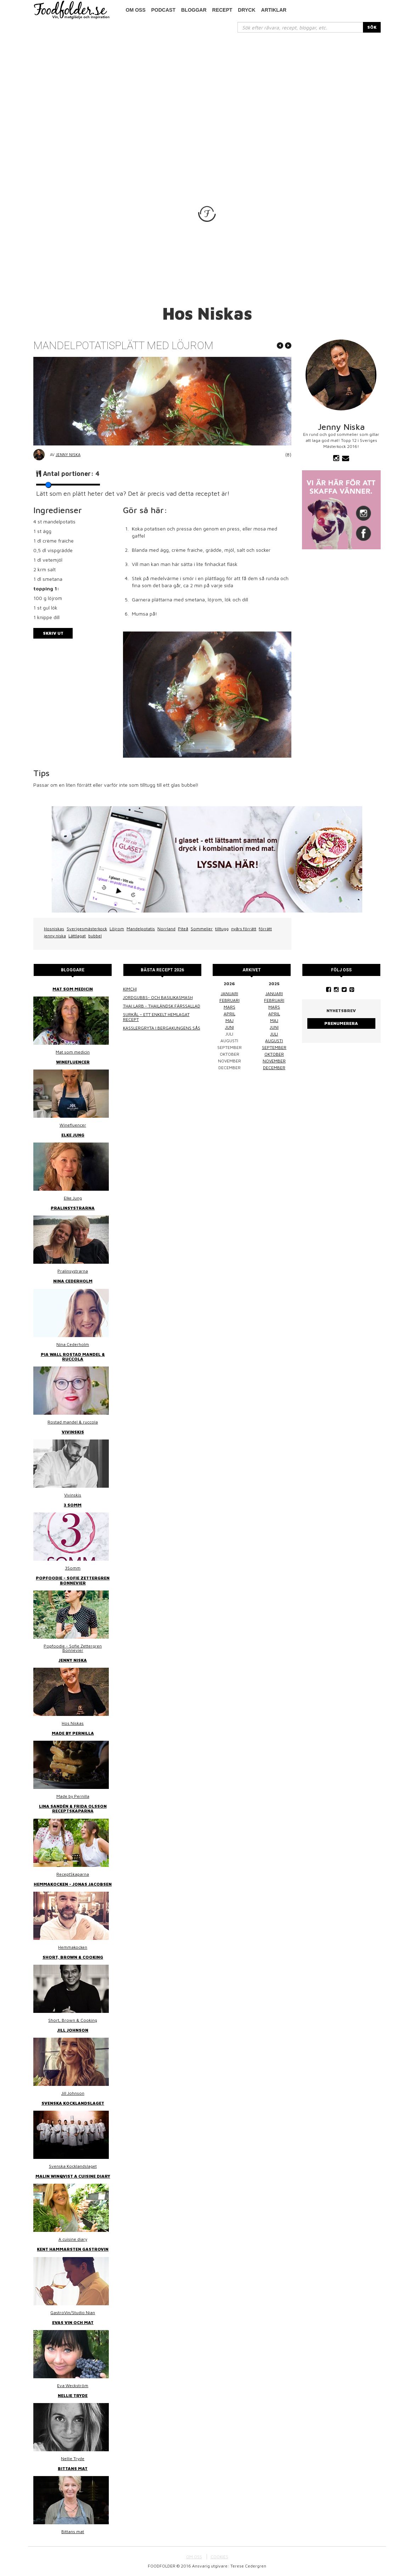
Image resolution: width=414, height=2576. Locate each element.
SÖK (371, 27)
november (274, 1060)
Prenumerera (341, 1023)
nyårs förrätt (243, 928)
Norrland (166, 928)
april (229, 1013)
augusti (274, 1040)
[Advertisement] (207, 85)
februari (229, 1000)
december (274, 1067)
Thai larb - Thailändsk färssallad (161, 1006)
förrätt (265, 928)
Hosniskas (54, 928)
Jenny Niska (68, 454)
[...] (300, 27)
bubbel (95, 935)
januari (229, 993)
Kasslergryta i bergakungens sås (161, 1028)
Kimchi (130, 989)
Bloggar (194, 10)
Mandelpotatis (141, 928)
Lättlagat (77, 935)
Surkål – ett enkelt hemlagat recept (156, 1017)
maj (229, 1020)
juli (274, 1034)
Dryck (246, 10)
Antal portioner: (71, 473)
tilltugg (222, 928)
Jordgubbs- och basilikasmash (158, 997)
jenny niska (55, 935)
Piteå (183, 928)
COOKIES (219, 2556)
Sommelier (202, 928)
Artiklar (274, 10)
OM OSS (194, 2556)
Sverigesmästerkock (87, 928)
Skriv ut (53, 633)
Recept (222, 10)
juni (229, 1027)
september (274, 1047)
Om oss (136, 10)
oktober (274, 1054)
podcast (163, 10)
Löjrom (117, 928)
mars (229, 1007)
